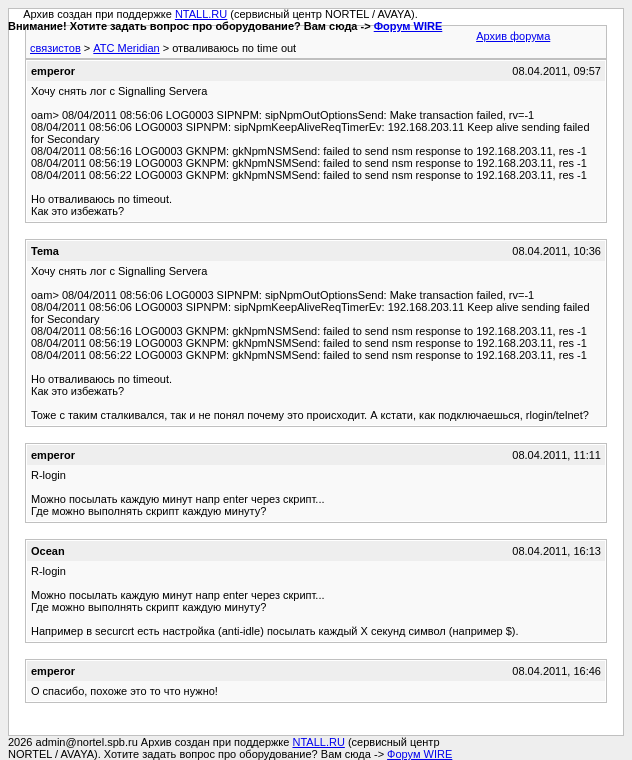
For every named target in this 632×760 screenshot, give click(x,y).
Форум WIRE (408, 26)
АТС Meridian (126, 48)
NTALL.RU (201, 14)
